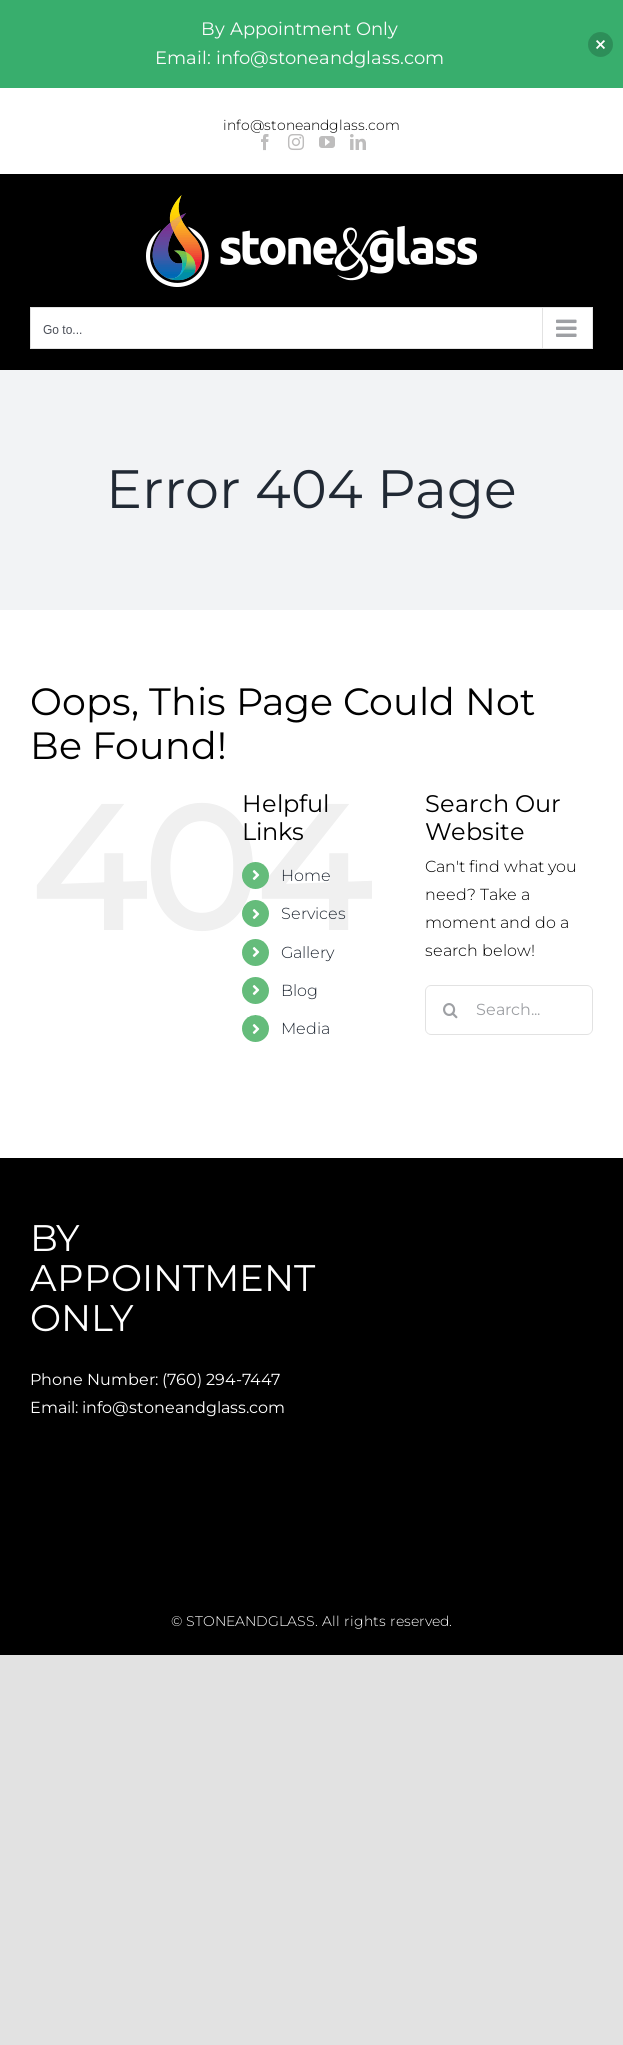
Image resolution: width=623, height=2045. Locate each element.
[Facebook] (265, 142)
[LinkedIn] (358, 142)
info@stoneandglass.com (311, 125)
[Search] (450, 1010)
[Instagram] (296, 142)
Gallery (307, 952)
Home (306, 875)
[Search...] (509, 1010)
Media (305, 1028)
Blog (299, 990)
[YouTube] (327, 142)
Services (313, 913)
